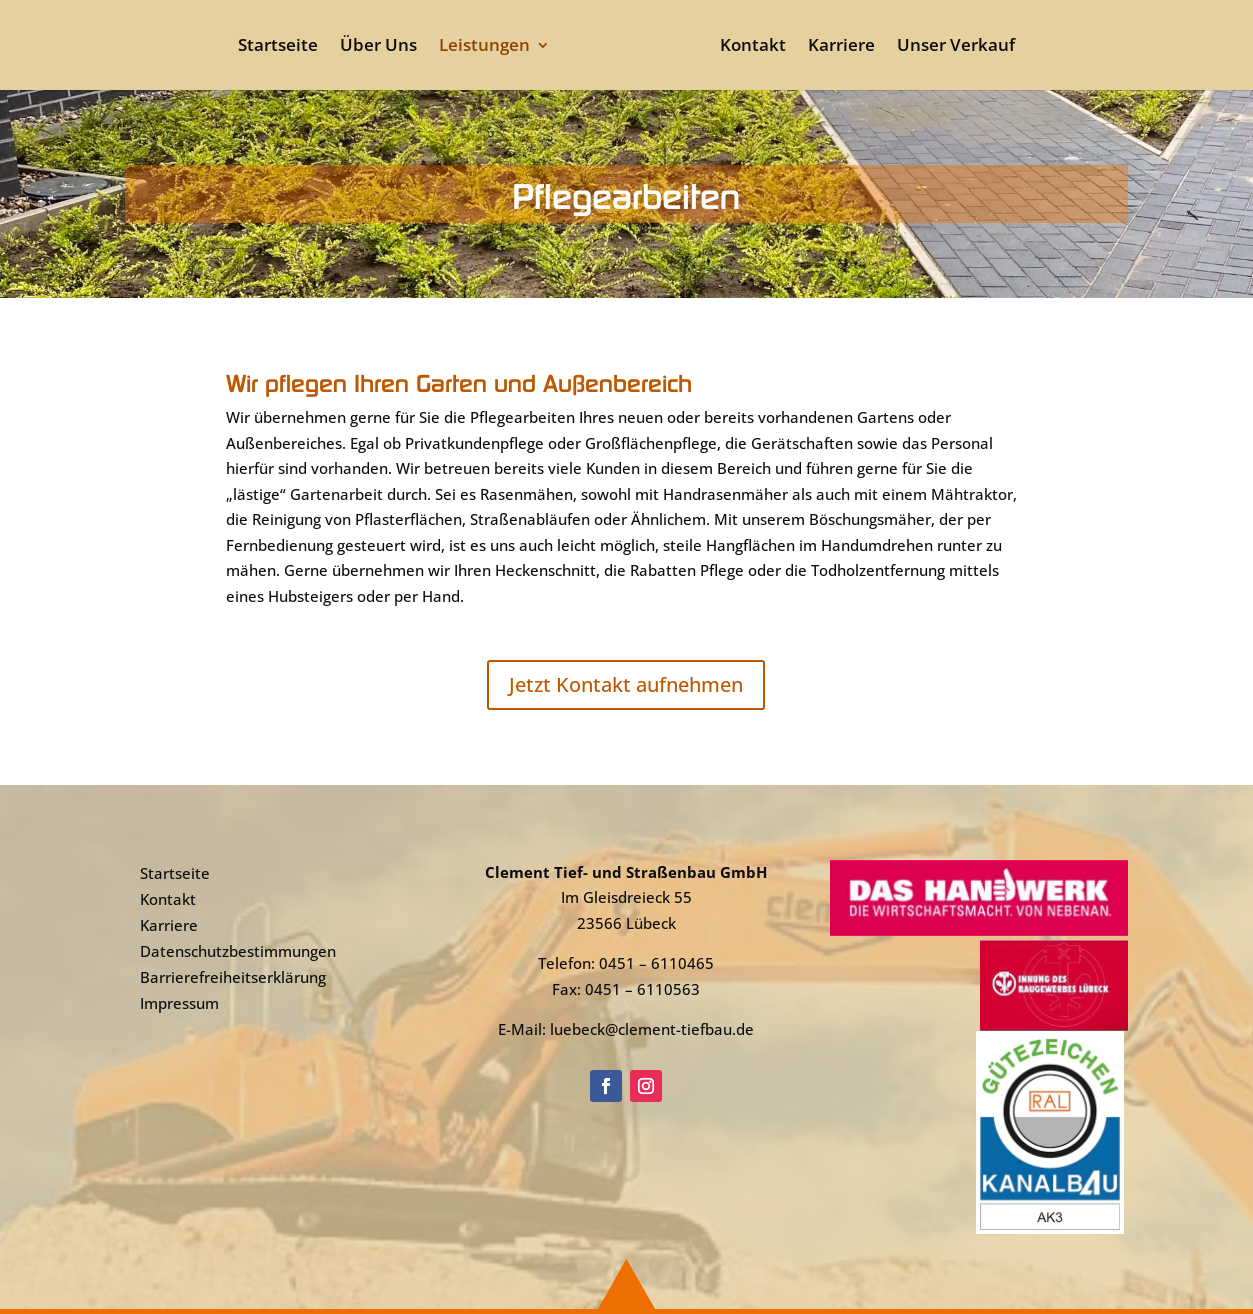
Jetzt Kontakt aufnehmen (626, 684)
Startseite (278, 47)
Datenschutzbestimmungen (238, 951)
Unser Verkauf (956, 47)
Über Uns (378, 47)
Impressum (179, 1003)
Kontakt (753, 47)
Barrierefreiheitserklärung (233, 977)
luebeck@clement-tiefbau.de (652, 1029)
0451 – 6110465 (656, 963)
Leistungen (484, 47)
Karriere (841, 47)
